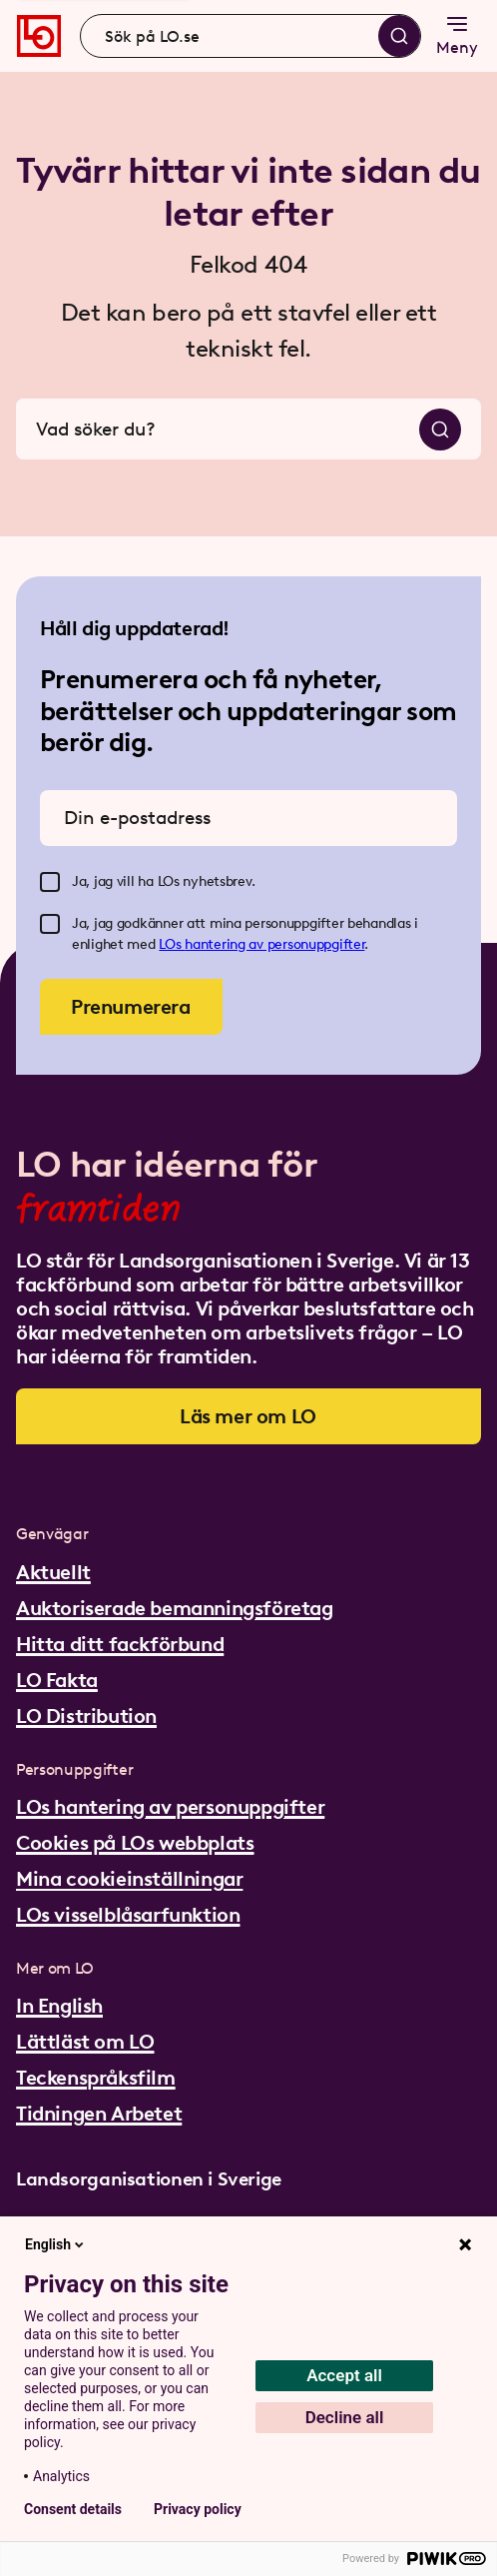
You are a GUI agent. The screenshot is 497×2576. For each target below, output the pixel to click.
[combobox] (250, 36)
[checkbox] (50, 882)
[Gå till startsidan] (39, 36)
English (56, 2244)
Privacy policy (198, 2509)
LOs (172, 944)
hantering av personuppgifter (274, 944)
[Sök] (399, 36)
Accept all (344, 2375)
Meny (457, 34)
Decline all (344, 2417)
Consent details (73, 2509)
